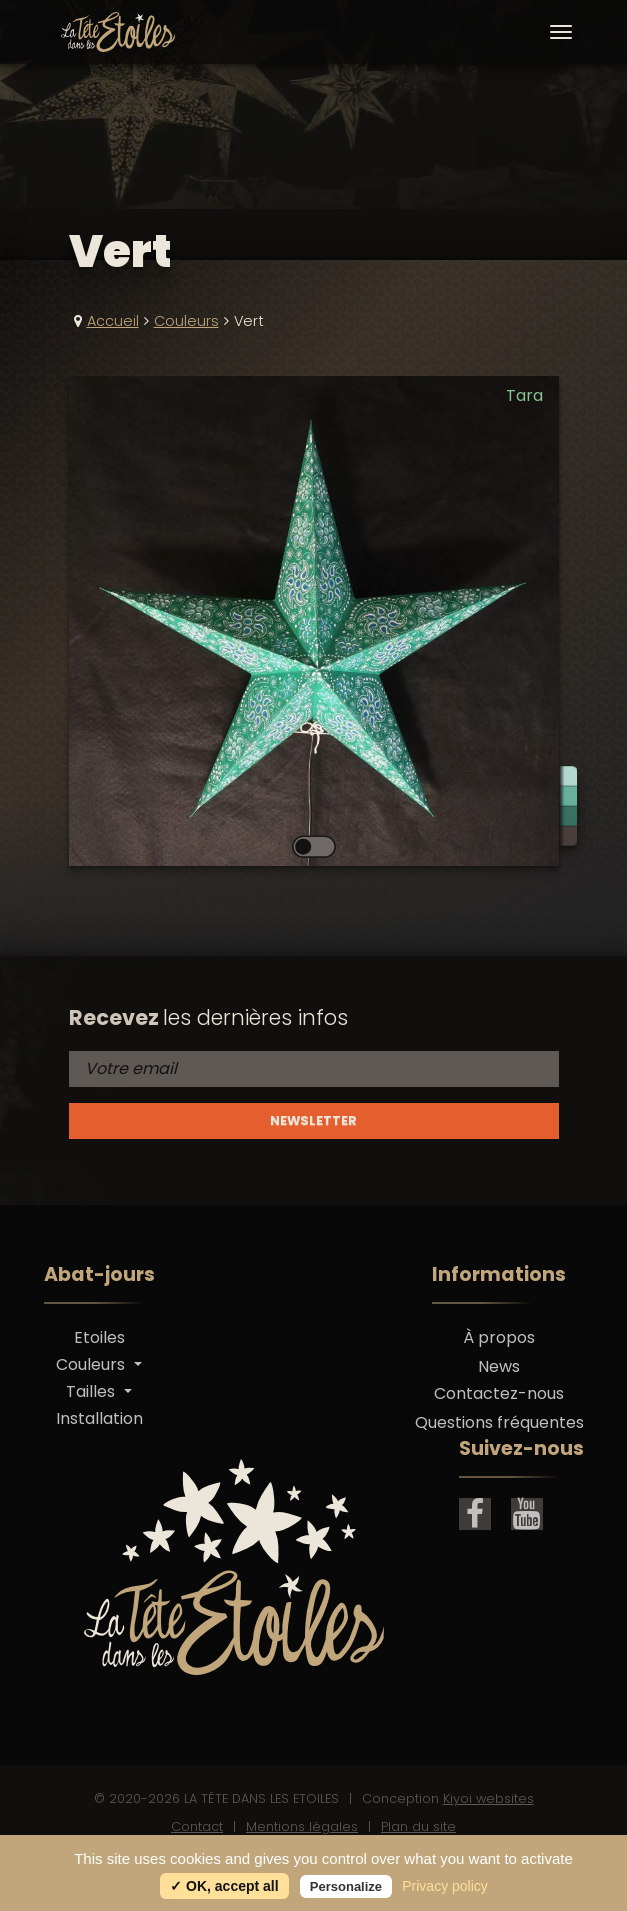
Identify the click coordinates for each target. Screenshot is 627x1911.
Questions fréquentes (499, 1422)
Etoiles (99, 1337)
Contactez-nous (499, 1393)
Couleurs (186, 321)
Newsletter (313, 1120)
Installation (99, 1418)
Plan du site (418, 1826)
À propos (499, 1337)
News (499, 1366)
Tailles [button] (92, 1391)
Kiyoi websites (488, 1798)
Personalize (346, 1886)
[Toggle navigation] (561, 32)
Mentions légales (302, 1826)
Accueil (113, 321)
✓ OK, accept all (224, 1886)
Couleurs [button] (92, 1364)
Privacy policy (445, 1886)
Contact (197, 1826)
